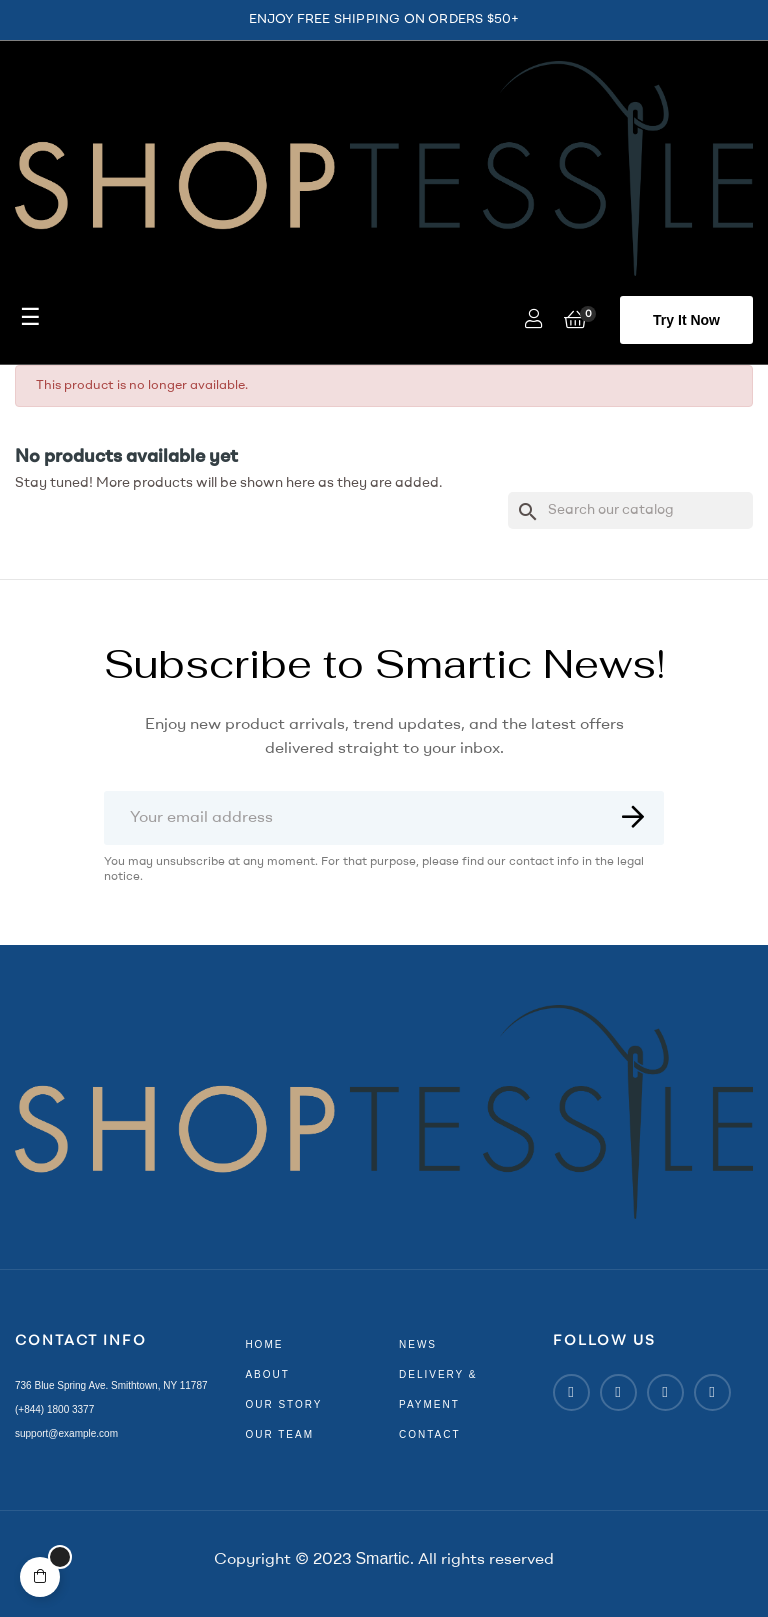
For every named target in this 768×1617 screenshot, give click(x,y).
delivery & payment (438, 1389)
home (264, 1344)
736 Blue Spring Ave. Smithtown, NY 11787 (111, 1385)
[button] (686, 320)
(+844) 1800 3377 (54, 1409)
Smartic (382, 1558)
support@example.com (66, 1433)
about (267, 1374)
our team (279, 1434)
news (418, 1344)
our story (283, 1404)
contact (430, 1434)
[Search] (630, 510)
